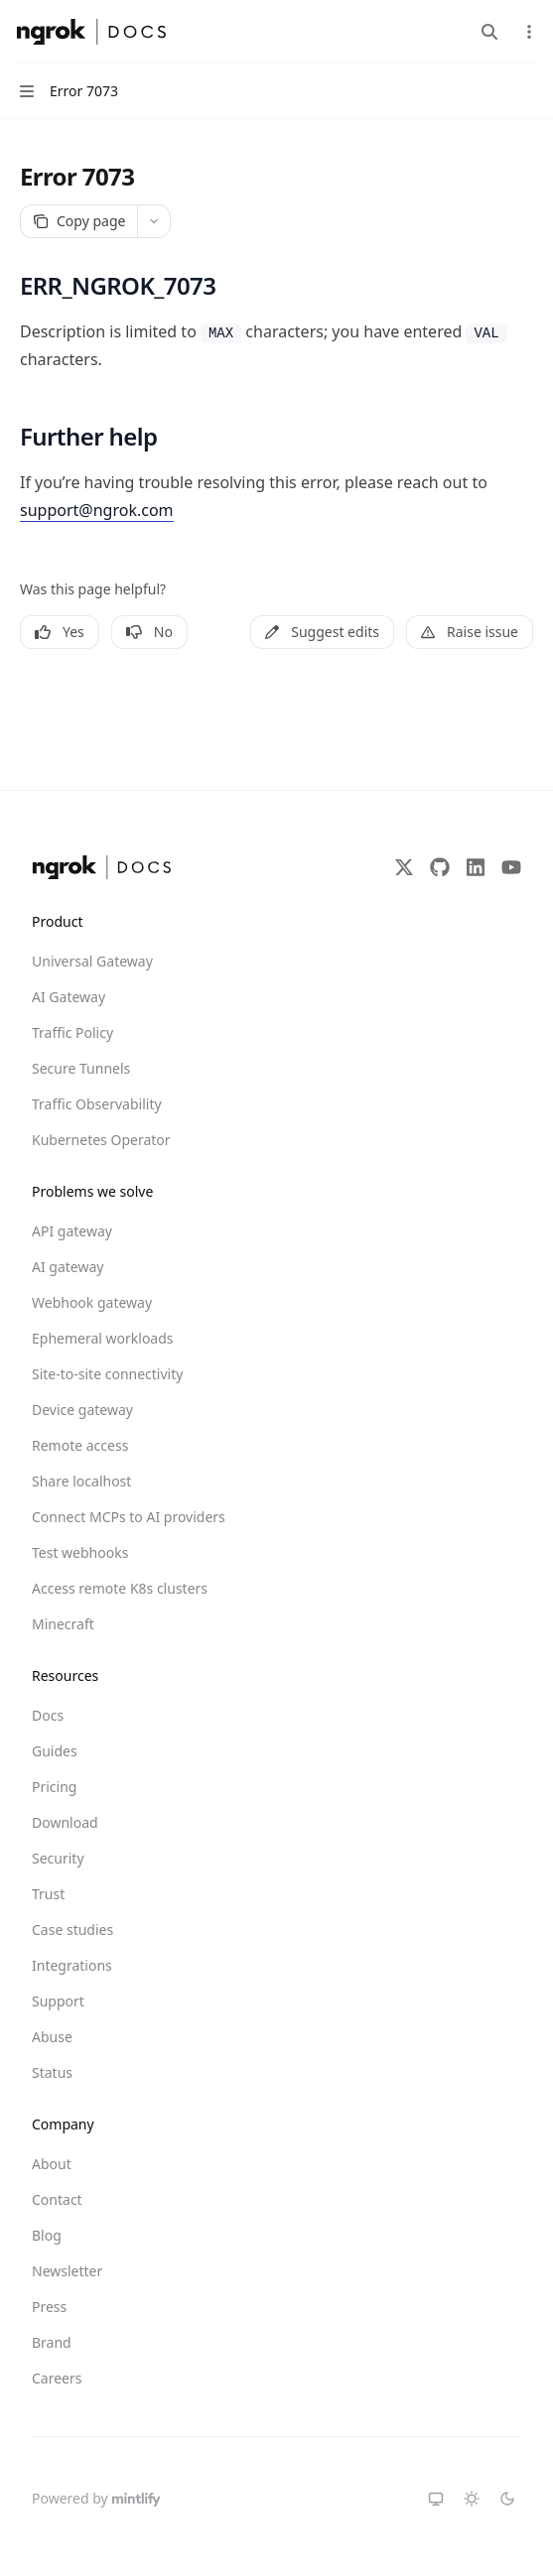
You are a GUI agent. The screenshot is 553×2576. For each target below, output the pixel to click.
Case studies (72, 1929)
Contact (57, 2199)
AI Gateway (68, 996)
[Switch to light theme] (471, 2498)
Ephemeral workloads (103, 1338)
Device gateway (82, 1409)
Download (65, 1822)
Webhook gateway (92, 1302)
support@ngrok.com (97, 510)
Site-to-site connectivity (103, 1373)
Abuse (52, 2036)
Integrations (72, 1965)
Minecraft (63, 1623)
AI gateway (67, 1266)
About (51, 2163)
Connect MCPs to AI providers (103, 1516)
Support (58, 2001)
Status (52, 2072)
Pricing (54, 1786)
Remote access (80, 1445)
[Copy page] (78, 221)
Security (58, 1858)
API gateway (72, 1231)
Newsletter (67, 2270)
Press (49, 2306)
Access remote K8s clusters (103, 1588)
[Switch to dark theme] (507, 2498)
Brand (51, 2342)
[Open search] (489, 32)
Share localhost (81, 1481)
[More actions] (527, 32)
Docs (48, 1715)
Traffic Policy (72, 1032)
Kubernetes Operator (101, 1139)
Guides (54, 1750)
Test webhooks (80, 1552)
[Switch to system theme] (436, 2498)
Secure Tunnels (81, 1068)
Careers (56, 2378)
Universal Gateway (92, 961)
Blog (47, 2235)
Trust (48, 1893)
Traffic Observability (97, 1104)
